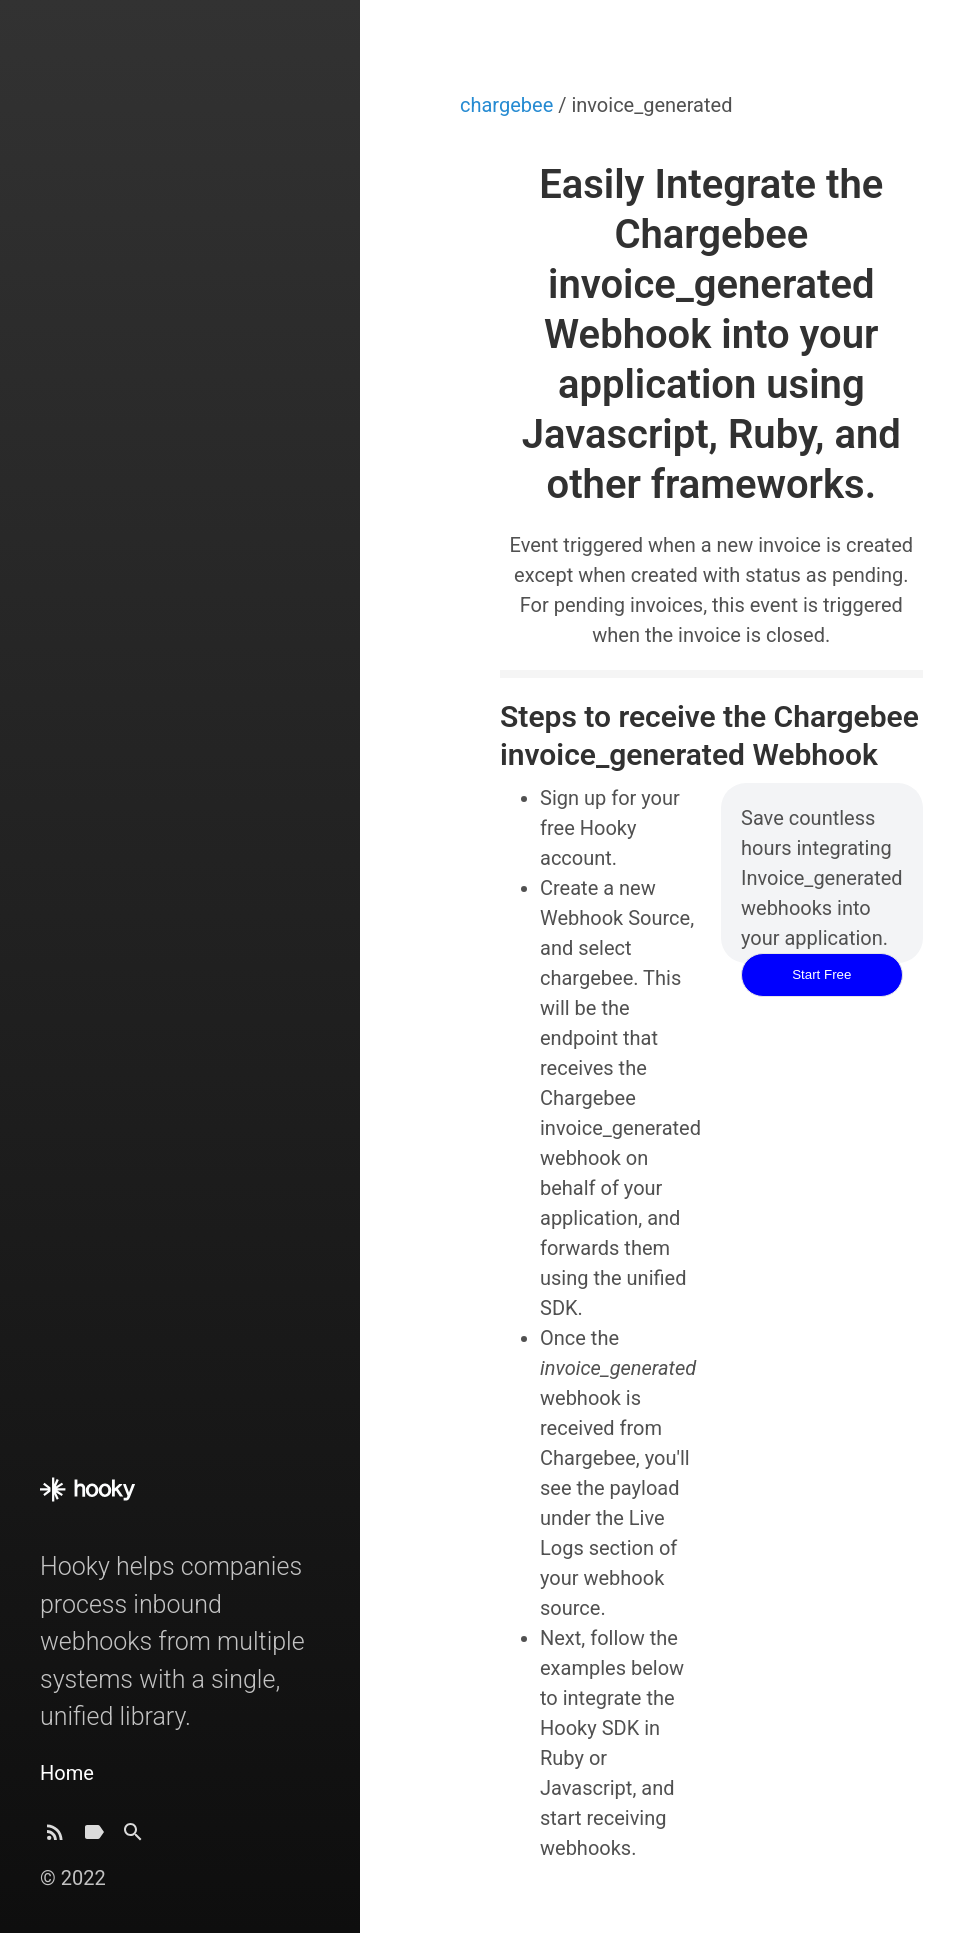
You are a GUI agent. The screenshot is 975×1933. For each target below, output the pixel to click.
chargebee (509, 105)
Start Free (821, 974)
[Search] (133, 1837)
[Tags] (94, 1837)
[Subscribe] (55, 1837)
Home (67, 1773)
